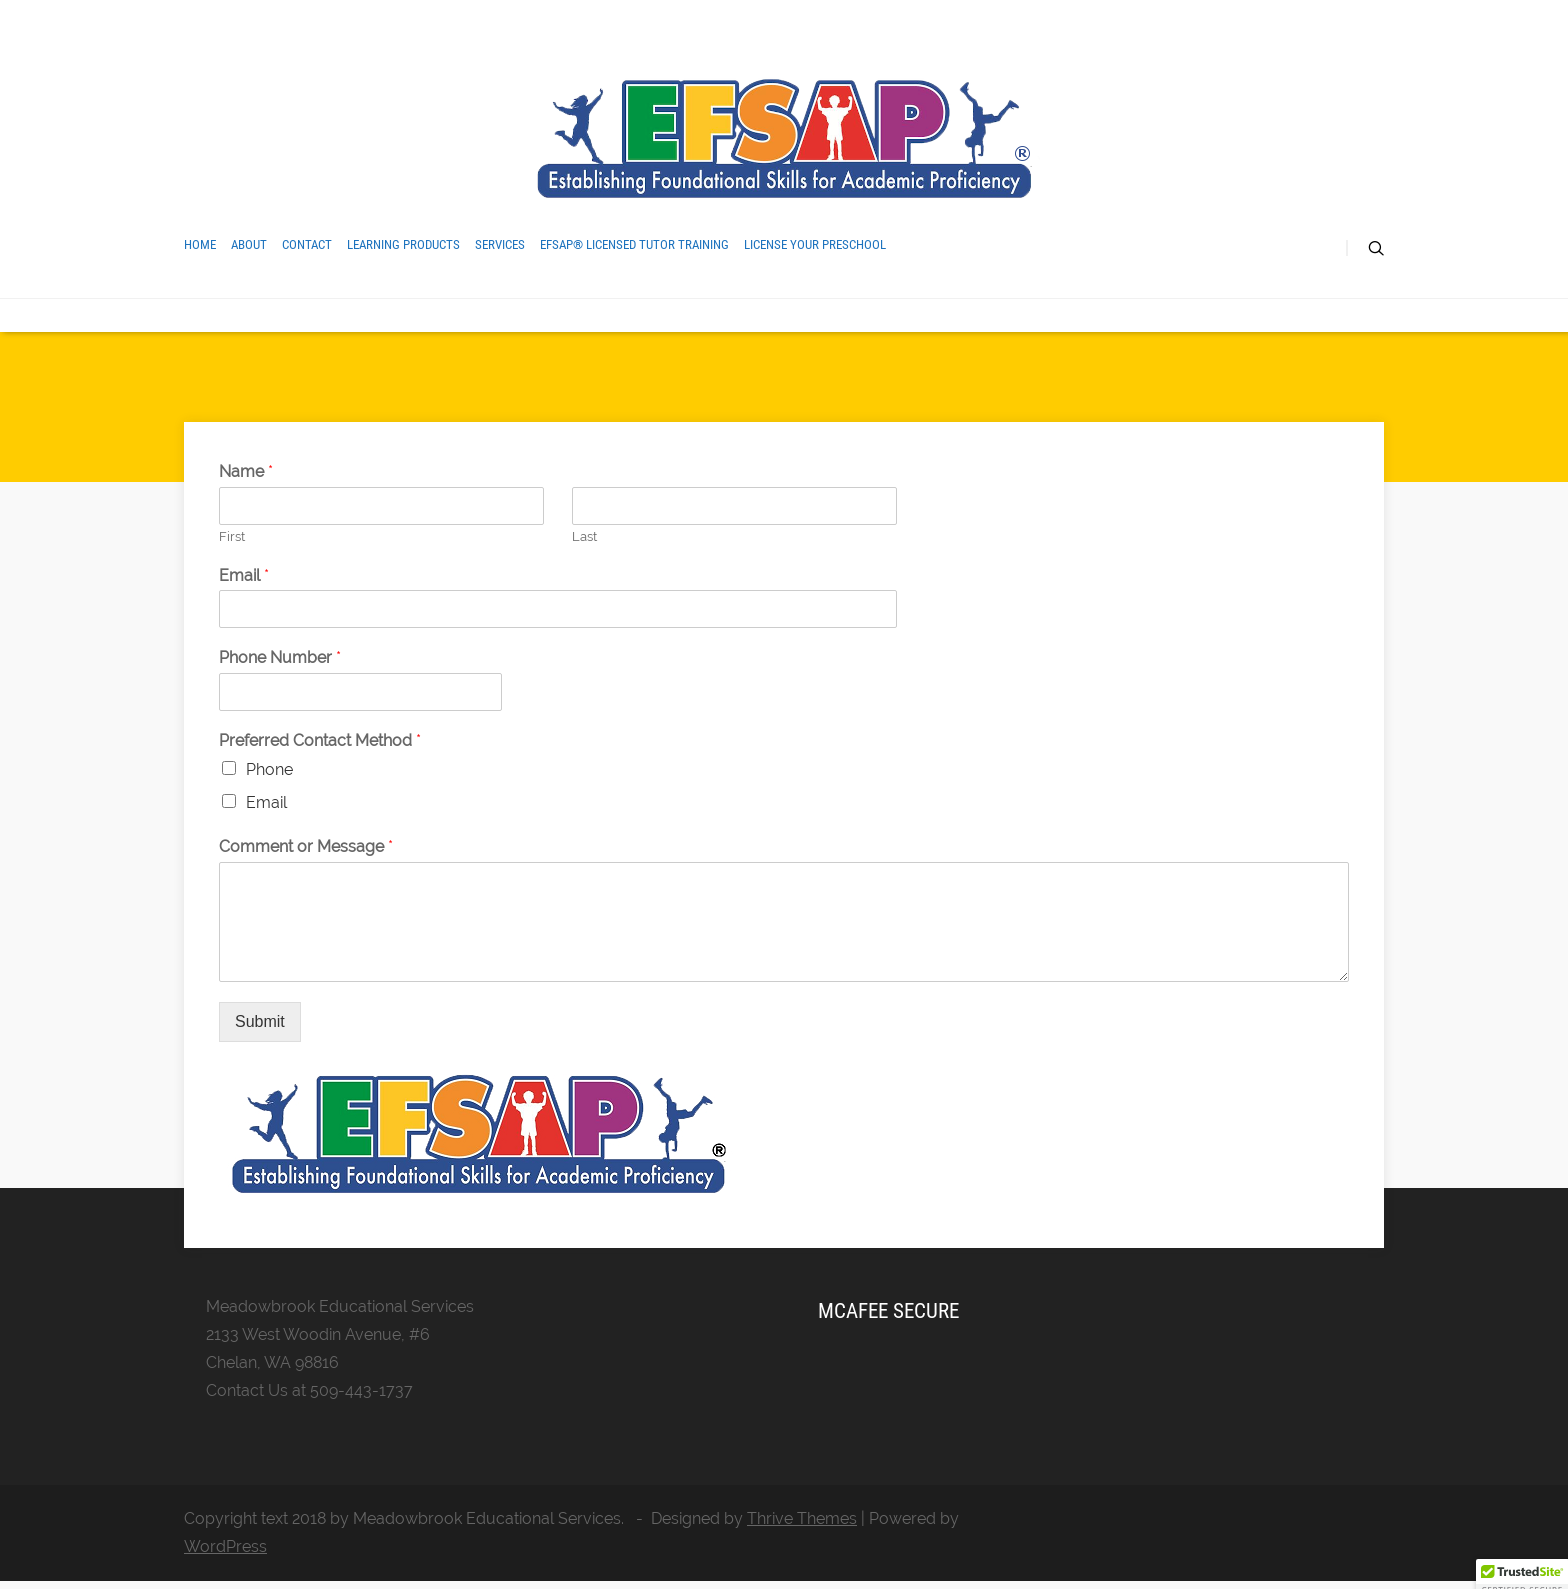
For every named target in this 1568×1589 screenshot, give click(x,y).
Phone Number (280, 657)
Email (244, 575)
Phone (269, 769)
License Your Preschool (815, 244)
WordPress (225, 1546)
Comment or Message (306, 846)
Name (246, 471)
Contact (307, 244)
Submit (260, 1021)
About (249, 244)
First (232, 536)
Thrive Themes (802, 1518)
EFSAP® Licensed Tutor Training (634, 244)
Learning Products (403, 244)
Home (200, 244)
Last (584, 536)
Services (500, 244)
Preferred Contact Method (320, 740)
